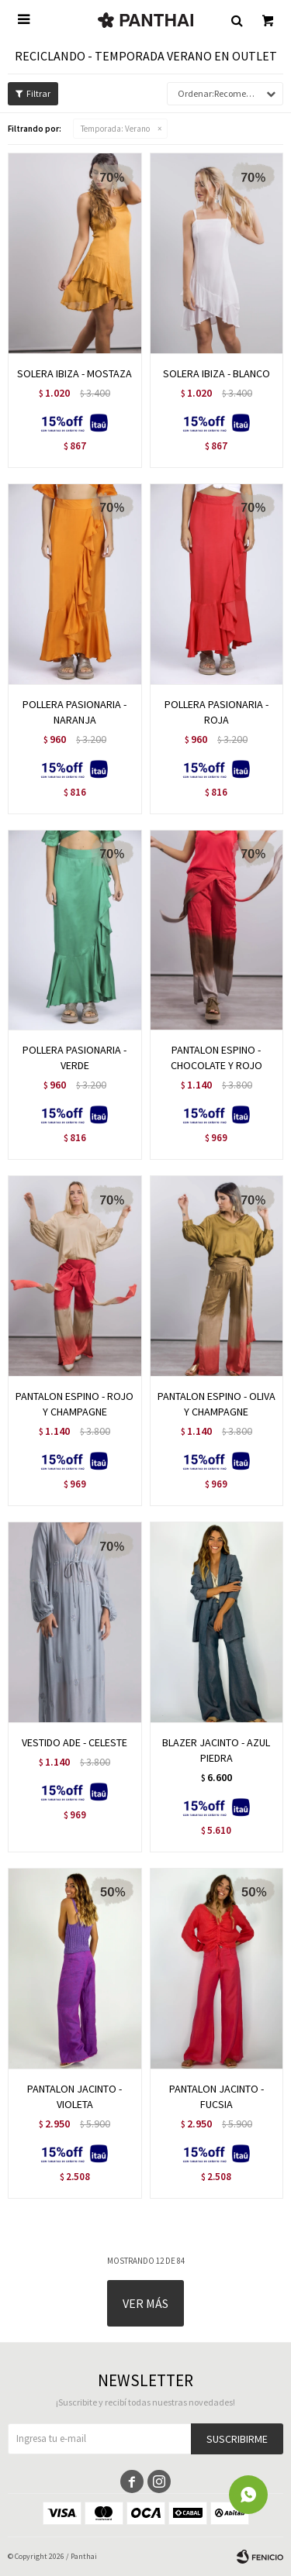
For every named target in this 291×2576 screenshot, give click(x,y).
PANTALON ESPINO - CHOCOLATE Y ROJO (216, 1057)
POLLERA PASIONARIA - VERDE (74, 1057)
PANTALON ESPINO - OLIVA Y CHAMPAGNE (216, 1404)
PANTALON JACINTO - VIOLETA (74, 2096)
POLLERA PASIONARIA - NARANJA (74, 712)
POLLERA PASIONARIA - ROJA (216, 712)
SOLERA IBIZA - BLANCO (216, 373)
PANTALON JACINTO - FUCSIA (216, 2096)
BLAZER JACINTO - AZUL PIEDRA (216, 1750)
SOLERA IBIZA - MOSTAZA (74, 373)
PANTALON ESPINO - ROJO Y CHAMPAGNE (74, 1404)
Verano (115, 128)
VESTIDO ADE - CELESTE (74, 1742)
